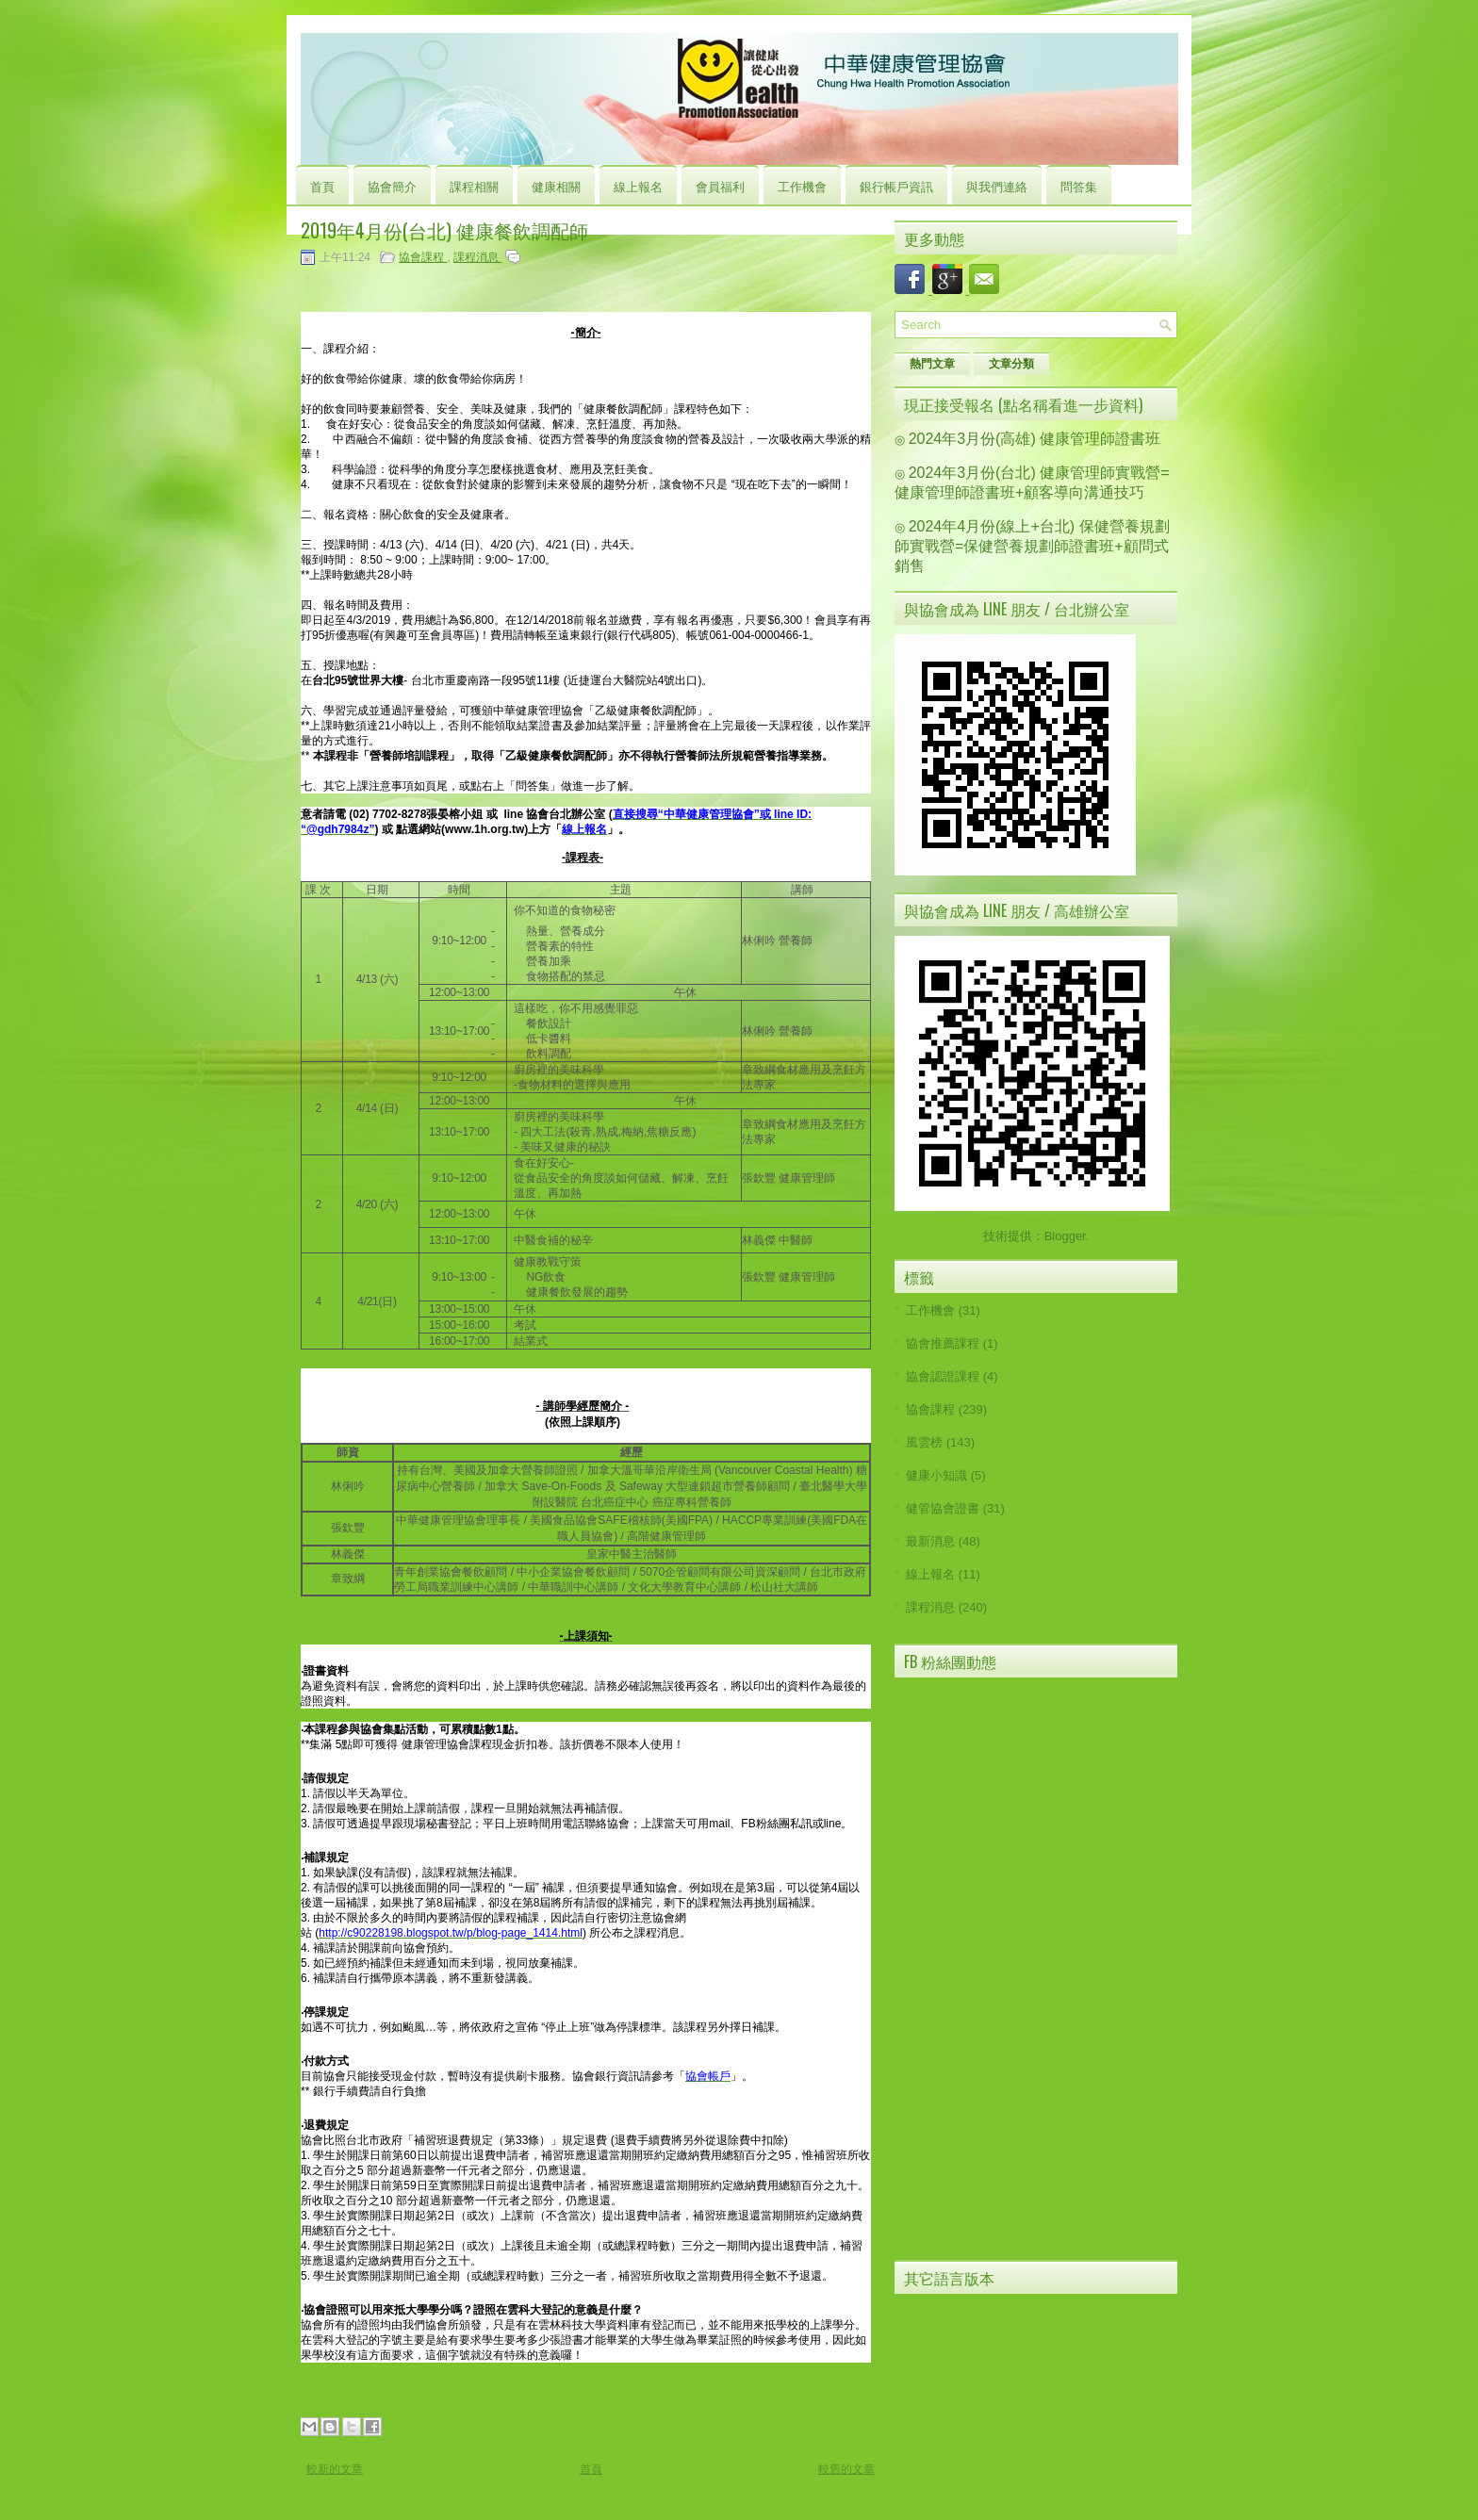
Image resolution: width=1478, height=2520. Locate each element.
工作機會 (802, 185)
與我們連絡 (996, 185)
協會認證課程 (942, 1376)
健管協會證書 (942, 1508)
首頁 (322, 185)
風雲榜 (924, 1442)
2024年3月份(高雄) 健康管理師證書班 (1035, 439)
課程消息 (477, 257)
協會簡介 (392, 185)
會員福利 (720, 185)
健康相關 (556, 185)
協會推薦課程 (942, 1343)
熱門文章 (932, 363)
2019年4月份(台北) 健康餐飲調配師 (444, 230)
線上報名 (638, 185)
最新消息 (930, 1541)
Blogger (1065, 1236)
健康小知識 (936, 1475)
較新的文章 (334, 2469)
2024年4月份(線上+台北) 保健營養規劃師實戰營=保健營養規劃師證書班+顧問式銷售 (1032, 546)
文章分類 (1011, 363)
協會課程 (423, 257)
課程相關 (474, 185)
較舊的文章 (846, 2469)
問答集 (1078, 185)
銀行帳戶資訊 (896, 185)
